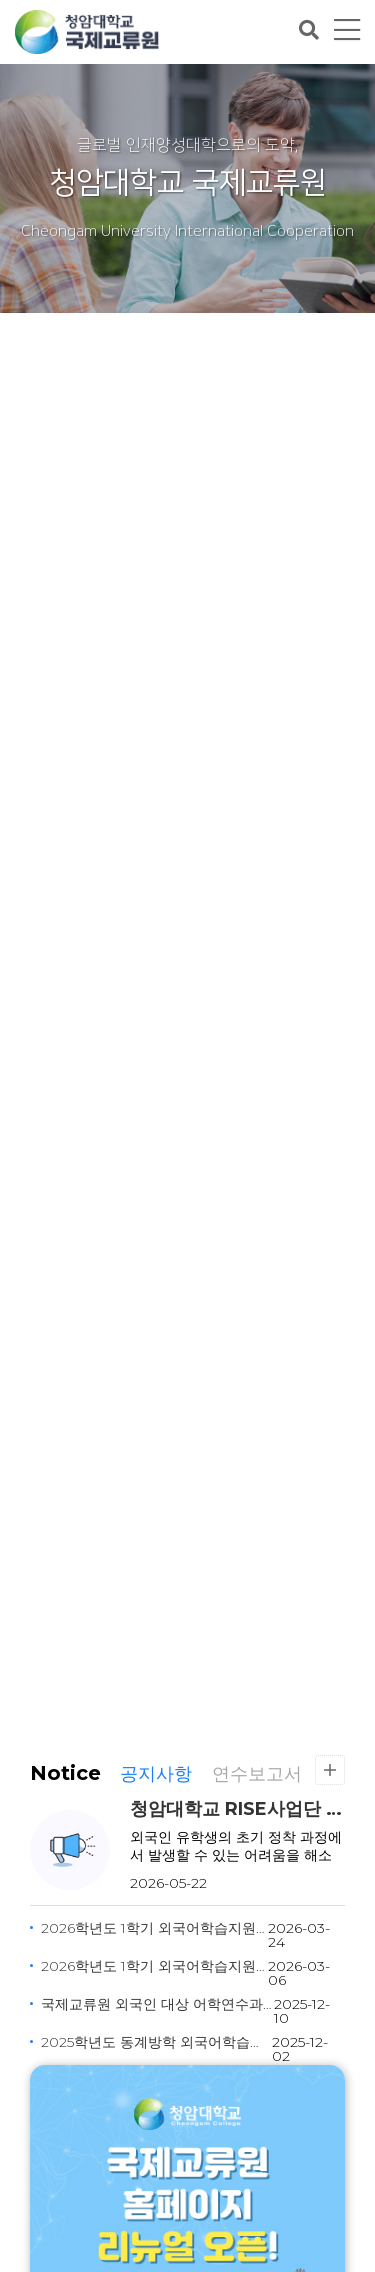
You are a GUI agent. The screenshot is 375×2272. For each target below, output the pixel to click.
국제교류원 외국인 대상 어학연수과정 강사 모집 (157, 2004)
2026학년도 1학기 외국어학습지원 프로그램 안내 (154, 1966)
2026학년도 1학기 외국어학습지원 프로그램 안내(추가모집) (154, 1928)
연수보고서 (257, 1774)
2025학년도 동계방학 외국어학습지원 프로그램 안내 (156, 2042)
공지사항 (156, 1774)
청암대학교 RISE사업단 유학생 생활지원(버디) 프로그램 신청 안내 (237, 1809)
